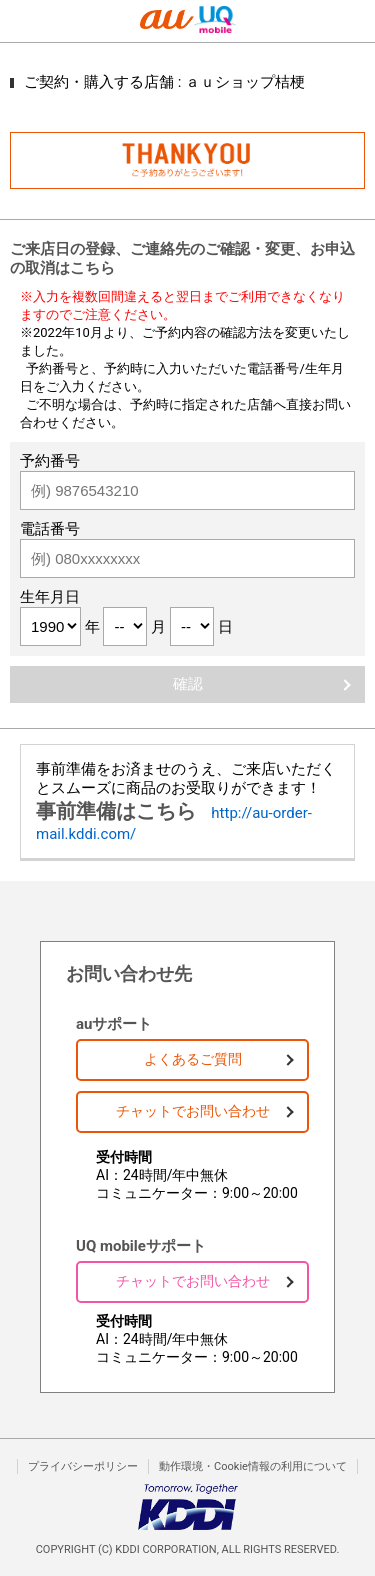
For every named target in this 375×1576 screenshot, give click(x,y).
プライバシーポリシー (83, 1466)
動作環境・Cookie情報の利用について (253, 1466)
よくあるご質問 (193, 1059)
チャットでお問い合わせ (193, 1111)
